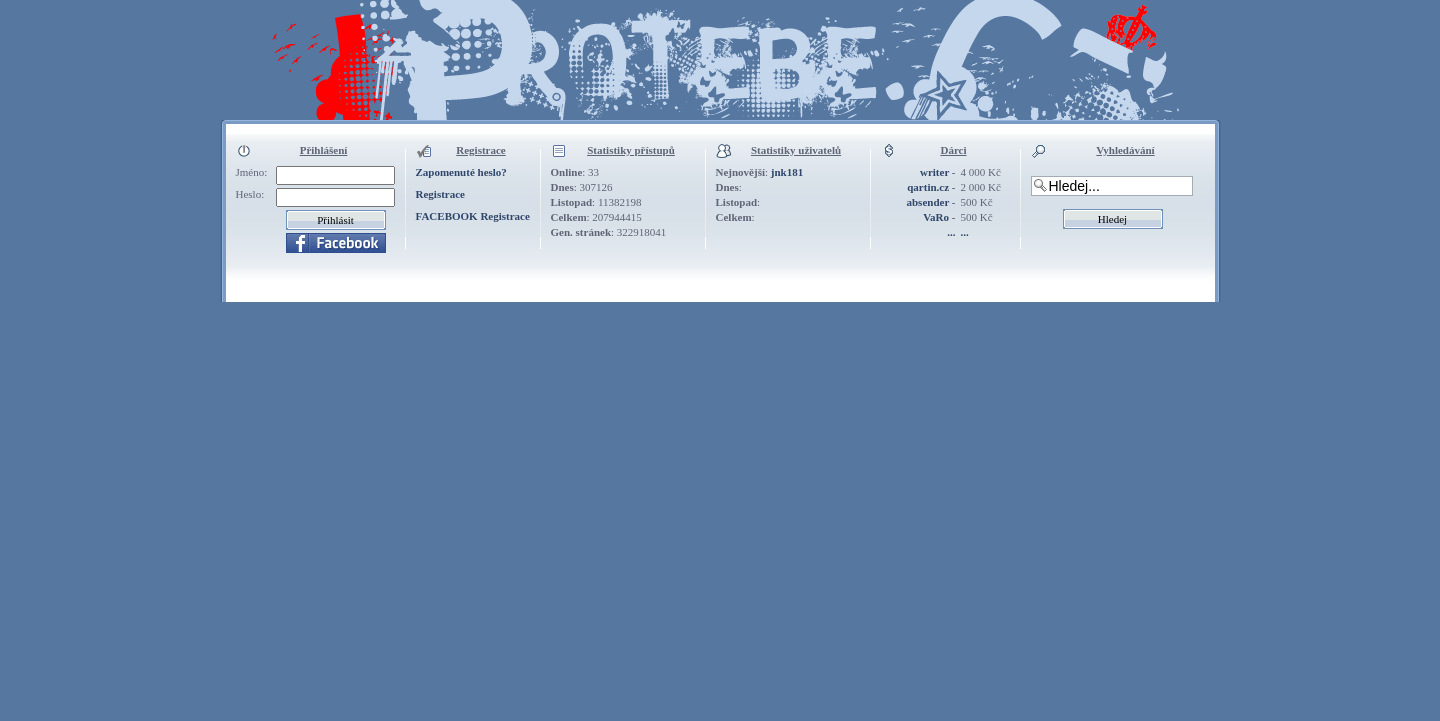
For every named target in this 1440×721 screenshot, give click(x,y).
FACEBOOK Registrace (473, 216)
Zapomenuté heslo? (461, 172)
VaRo (936, 217)
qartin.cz (928, 187)
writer (934, 172)
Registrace (440, 194)
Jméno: (252, 172)
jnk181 (787, 172)
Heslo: (250, 194)
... (951, 232)
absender (927, 202)
